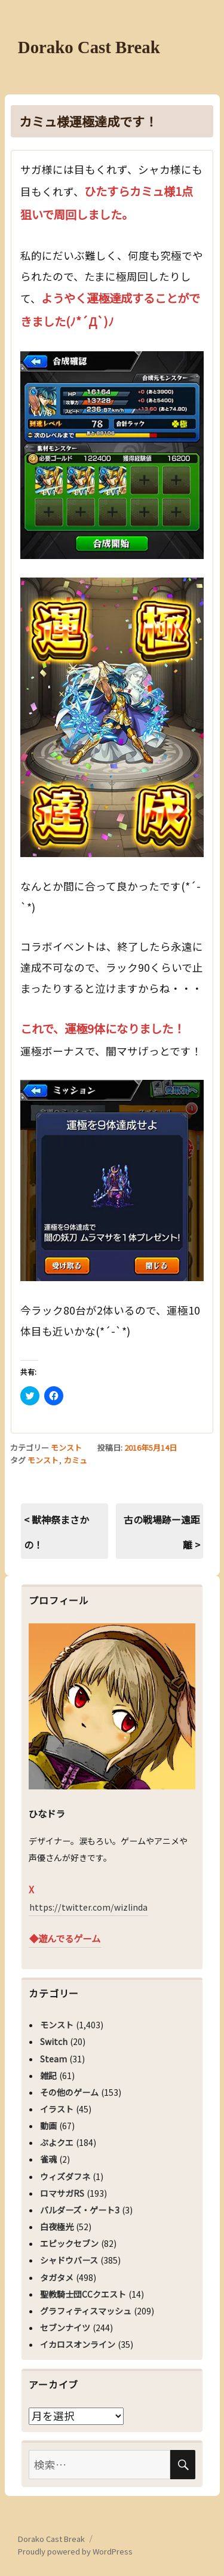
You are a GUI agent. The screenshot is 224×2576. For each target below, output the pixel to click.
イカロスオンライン (77, 2344)
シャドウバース (69, 2260)
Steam (53, 2059)
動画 (48, 2126)
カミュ (75, 1460)
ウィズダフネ (65, 2176)
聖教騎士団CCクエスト (83, 2294)
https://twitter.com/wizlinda (88, 1907)
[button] (112, 455)
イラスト (56, 2109)
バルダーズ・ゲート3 (79, 2210)
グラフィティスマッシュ (85, 2311)
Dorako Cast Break (89, 47)
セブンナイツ (65, 2328)
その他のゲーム (69, 2092)
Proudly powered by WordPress (75, 2551)
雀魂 (48, 2159)
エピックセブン (69, 2243)
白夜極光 (56, 2227)
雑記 (48, 2075)
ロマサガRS (62, 2193)
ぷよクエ (56, 2142)
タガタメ (56, 2277)
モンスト (66, 1447)
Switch (53, 2041)
